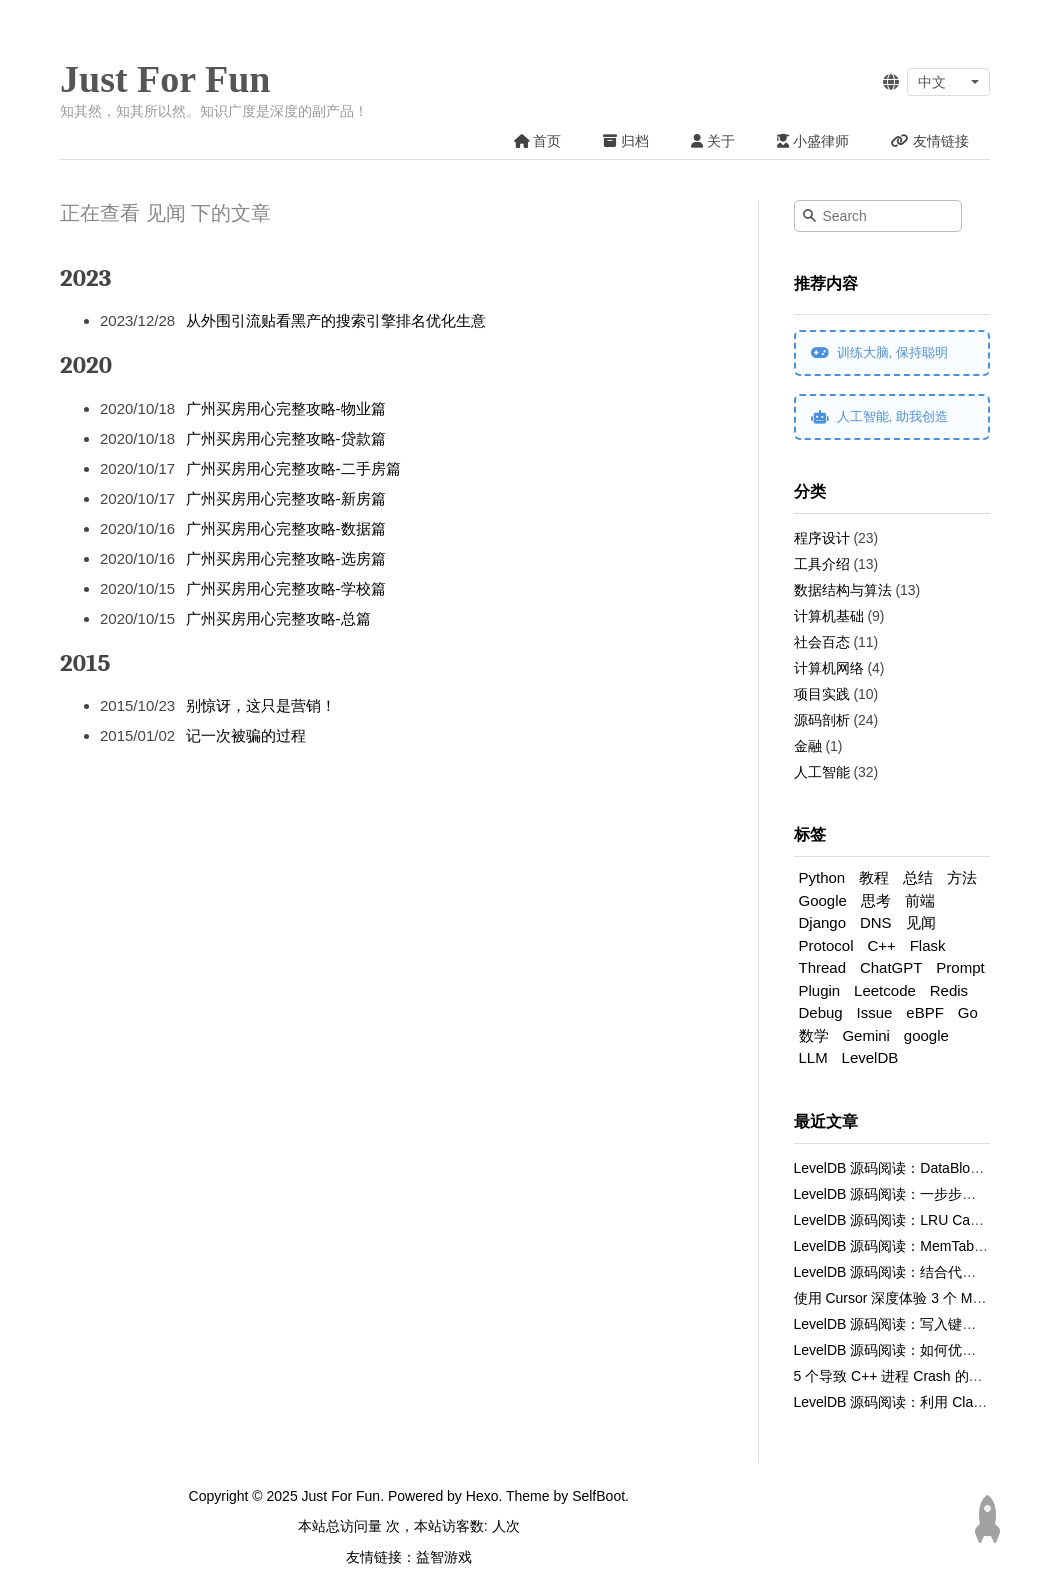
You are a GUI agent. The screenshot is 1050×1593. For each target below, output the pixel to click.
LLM (813, 1057)
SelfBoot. (598, 1496)
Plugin (820, 990)
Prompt (960, 967)
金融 (808, 746)
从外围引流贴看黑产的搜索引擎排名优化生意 (336, 320)
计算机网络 (829, 668)
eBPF (925, 1012)
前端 (920, 900)
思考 (876, 900)
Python (822, 877)
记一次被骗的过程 (246, 735)
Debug (821, 1012)
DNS (876, 922)
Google (823, 900)
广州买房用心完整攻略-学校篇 (286, 588)
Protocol (826, 945)
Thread (823, 967)
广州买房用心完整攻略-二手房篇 (293, 468)
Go (968, 1012)
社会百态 (822, 642)
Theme (525, 1496)
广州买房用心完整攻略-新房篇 (286, 498)
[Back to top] (987, 1519)
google (926, 1035)
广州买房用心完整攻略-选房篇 (286, 558)
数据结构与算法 (843, 590)
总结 (918, 877)
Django (823, 922)
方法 (962, 877)
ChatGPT (891, 967)
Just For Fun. (343, 1496)
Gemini (866, 1035)
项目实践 (822, 694)
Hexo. (482, 1496)
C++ (881, 945)
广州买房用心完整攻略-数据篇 (286, 528)
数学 (814, 1035)
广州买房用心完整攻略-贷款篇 (286, 438)
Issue (875, 1012)
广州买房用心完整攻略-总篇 (278, 618)
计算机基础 (829, 616)
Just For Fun (165, 79)
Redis (949, 990)
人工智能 (822, 772)
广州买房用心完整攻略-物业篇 (286, 408)
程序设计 (822, 538)
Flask (928, 945)
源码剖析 (822, 720)
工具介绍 (822, 564)
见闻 (921, 922)
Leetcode (885, 990)
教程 (874, 877)
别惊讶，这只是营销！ (261, 705)
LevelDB (870, 1057)
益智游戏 (444, 1557)
